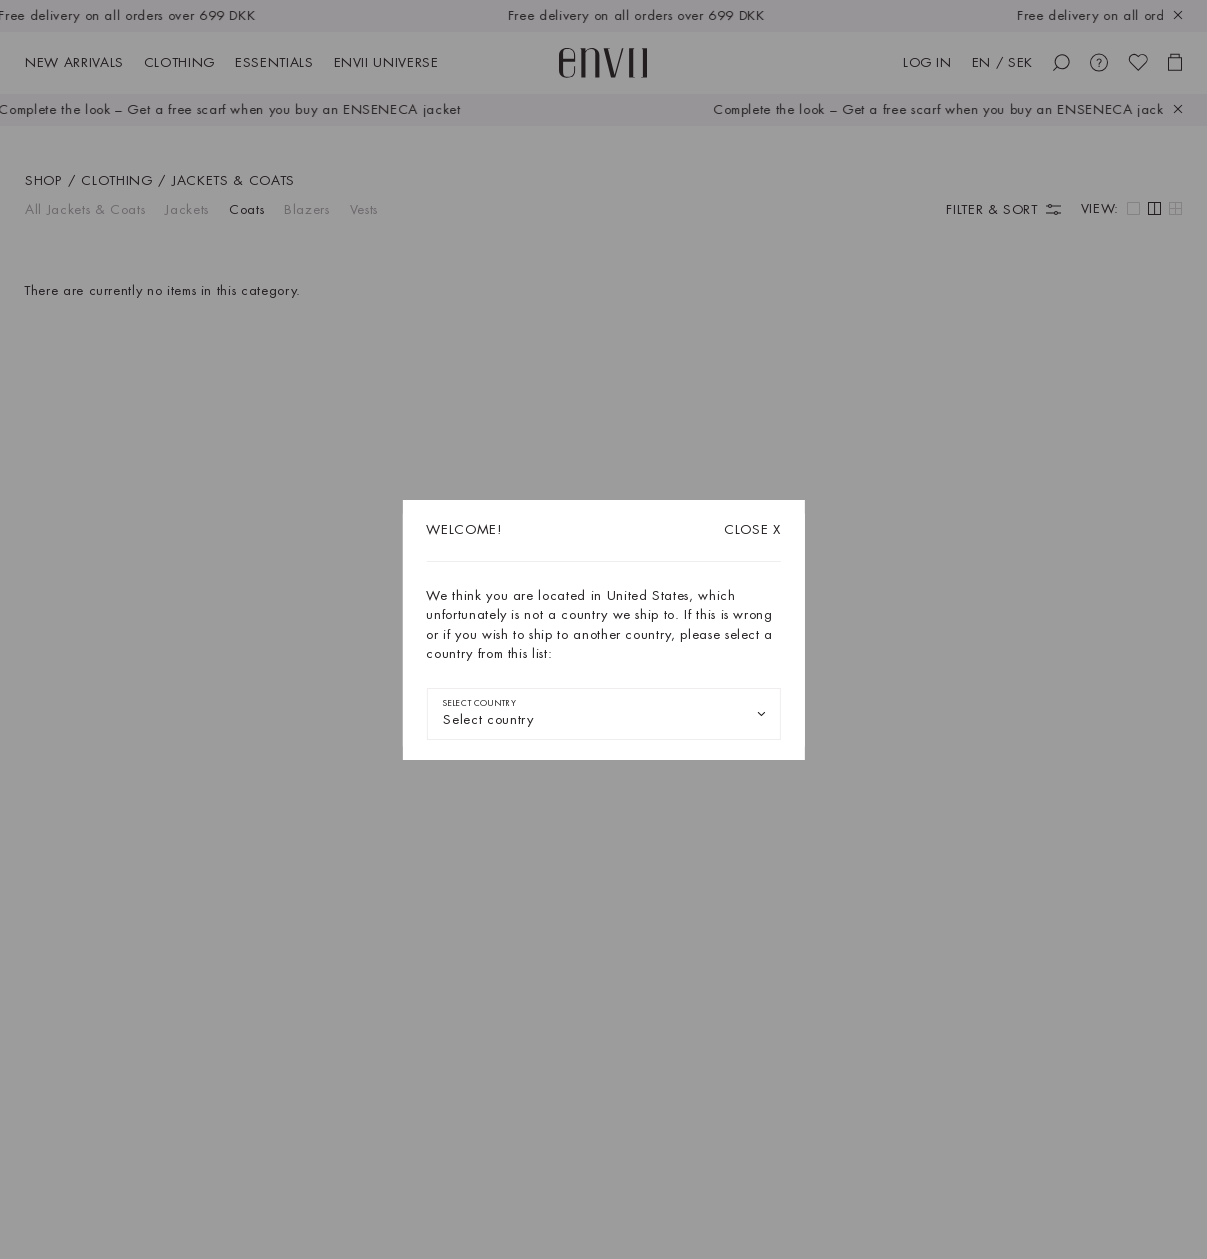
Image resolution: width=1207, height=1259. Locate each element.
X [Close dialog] (752, 529)
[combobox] (603, 714)
